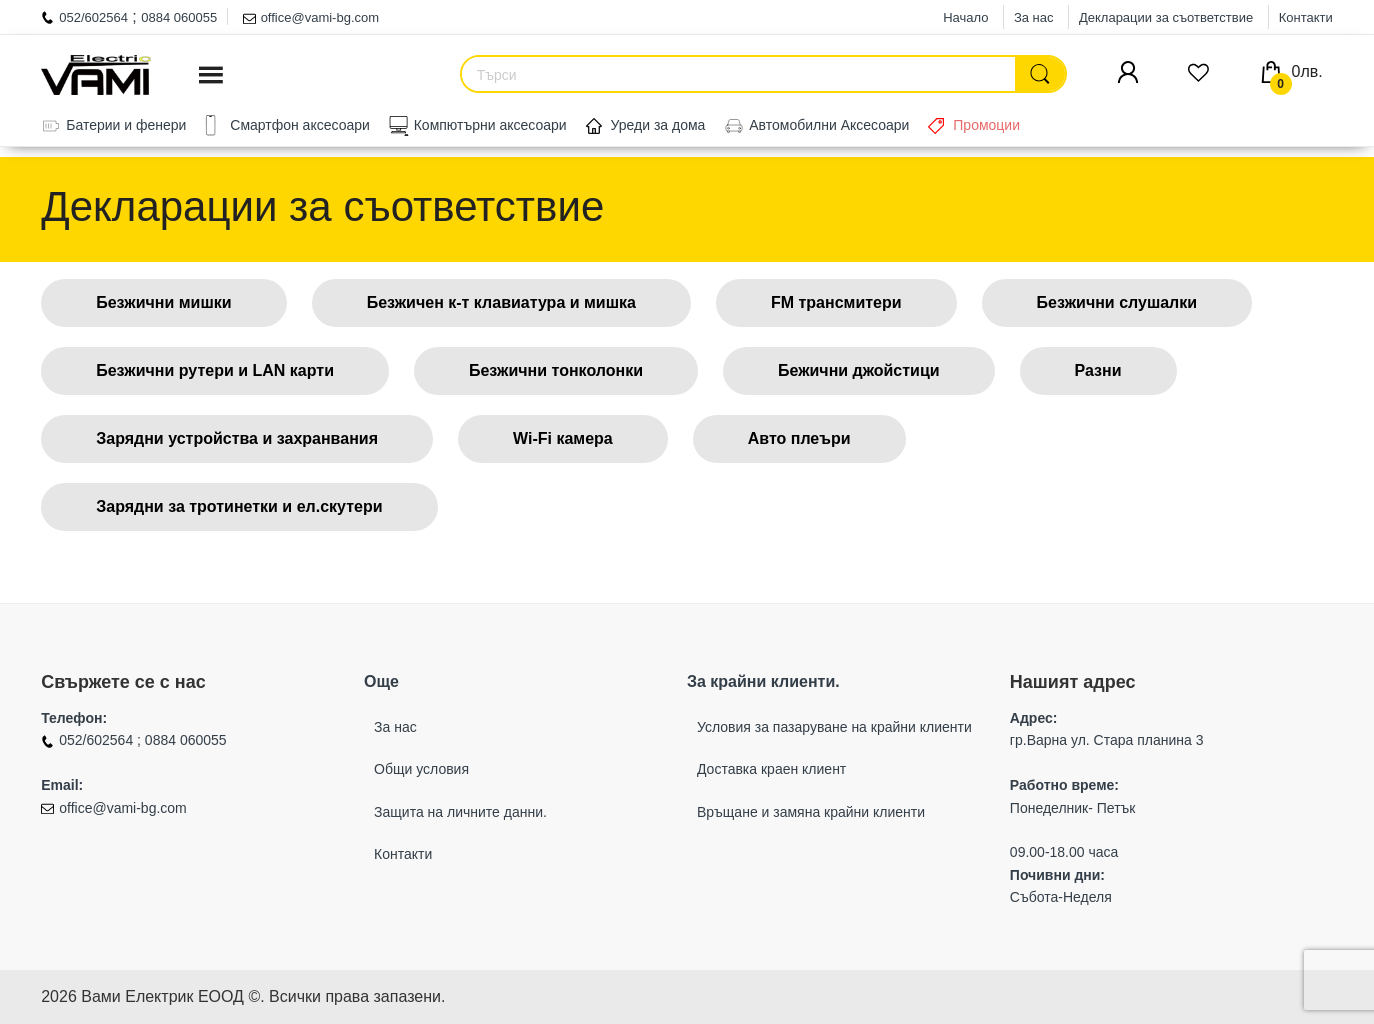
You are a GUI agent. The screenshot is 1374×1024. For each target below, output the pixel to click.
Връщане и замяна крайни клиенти (811, 812)
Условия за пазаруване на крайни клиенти (834, 727)
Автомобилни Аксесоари (829, 125)
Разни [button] (1098, 370)
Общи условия (421, 769)
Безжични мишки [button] (163, 302)
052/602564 (93, 17)
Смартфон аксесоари (300, 125)
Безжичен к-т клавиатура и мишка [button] (501, 302)
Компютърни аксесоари (490, 125)
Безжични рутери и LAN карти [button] (215, 370)
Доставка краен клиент (771, 769)
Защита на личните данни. (460, 812)
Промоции (986, 125)
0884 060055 (179, 17)
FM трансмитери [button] (836, 302)
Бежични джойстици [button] (859, 370)
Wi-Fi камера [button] (563, 438)
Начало (965, 17)
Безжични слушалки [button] (1117, 302)
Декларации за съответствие (1166, 17)
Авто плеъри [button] (799, 438)
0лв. (1296, 71)
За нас (1034, 17)
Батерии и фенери (126, 125)
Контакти (1306, 17)
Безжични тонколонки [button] (556, 370)
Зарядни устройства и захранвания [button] (237, 438)
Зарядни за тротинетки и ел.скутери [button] (239, 506)
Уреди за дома (658, 125)
